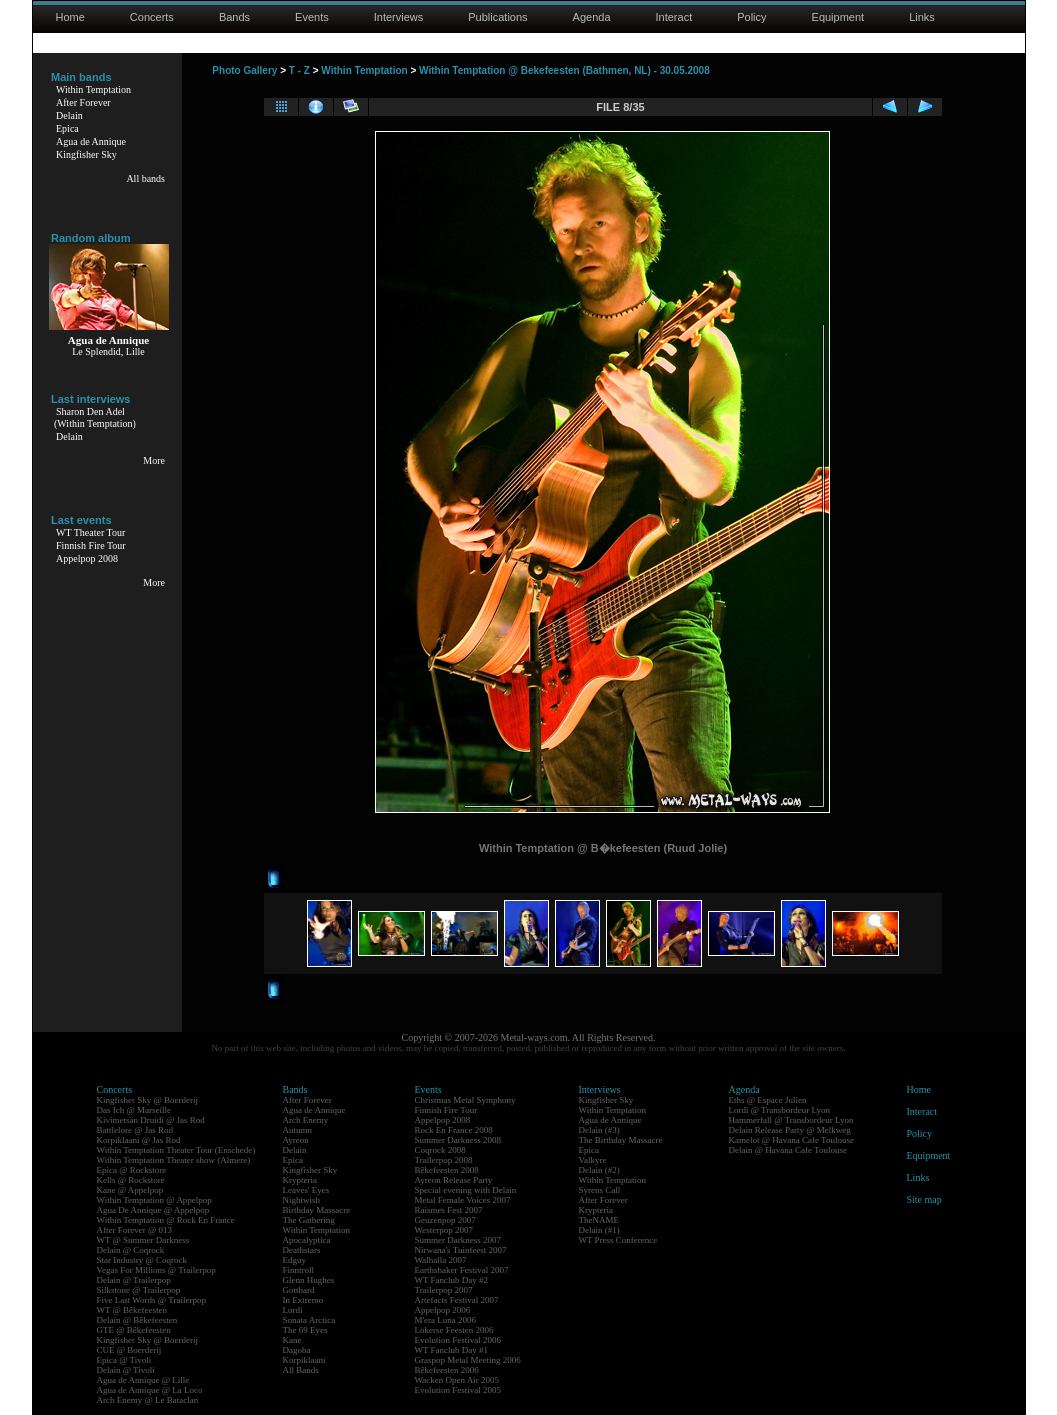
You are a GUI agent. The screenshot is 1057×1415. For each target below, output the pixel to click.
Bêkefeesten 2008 (447, 1170)
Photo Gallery (244, 70)
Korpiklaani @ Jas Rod (139, 1140)
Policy (751, 17)
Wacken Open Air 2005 (457, 1380)
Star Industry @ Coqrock (142, 1260)
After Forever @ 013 (135, 1230)
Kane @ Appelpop (130, 1190)
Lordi (293, 1310)
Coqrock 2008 (440, 1150)
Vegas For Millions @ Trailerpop (156, 1270)
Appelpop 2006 (443, 1310)
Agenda (592, 17)
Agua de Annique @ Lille (143, 1380)
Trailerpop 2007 (444, 1290)
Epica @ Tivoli (124, 1360)
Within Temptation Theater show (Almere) (174, 1160)
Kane (292, 1340)
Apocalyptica (307, 1240)
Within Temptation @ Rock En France (166, 1220)
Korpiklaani (304, 1360)
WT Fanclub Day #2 (452, 1280)
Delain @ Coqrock (131, 1250)
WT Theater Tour (90, 532)
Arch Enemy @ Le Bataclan (148, 1400)
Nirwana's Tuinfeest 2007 (461, 1250)
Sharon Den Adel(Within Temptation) (95, 417)
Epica (67, 128)
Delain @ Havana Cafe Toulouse (788, 1150)
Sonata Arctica (309, 1320)
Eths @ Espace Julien (768, 1100)
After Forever (83, 102)
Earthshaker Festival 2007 (462, 1270)
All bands (145, 178)
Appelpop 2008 (87, 558)
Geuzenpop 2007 (445, 1220)
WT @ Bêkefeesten (132, 1310)
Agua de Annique (91, 141)
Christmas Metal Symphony (465, 1100)
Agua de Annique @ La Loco (150, 1390)
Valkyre (593, 1160)
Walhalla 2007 (441, 1260)
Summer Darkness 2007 (458, 1240)
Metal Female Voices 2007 (463, 1200)
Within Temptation (93, 89)
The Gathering (309, 1220)
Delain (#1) (599, 1230)
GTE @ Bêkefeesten (134, 1330)
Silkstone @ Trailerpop (139, 1290)
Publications (497, 17)
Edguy (295, 1260)
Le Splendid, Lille (108, 351)
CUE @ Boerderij (129, 1350)
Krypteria (300, 1180)
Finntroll (299, 1270)
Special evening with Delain (466, 1190)
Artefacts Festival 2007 (457, 1300)
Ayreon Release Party (454, 1180)
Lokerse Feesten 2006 (454, 1330)
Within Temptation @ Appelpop (154, 1200)
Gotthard (299, 1290)
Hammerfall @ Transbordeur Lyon (791, 1120)
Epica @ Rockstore (132, 1170)
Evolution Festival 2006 (458, 1340)
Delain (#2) (599, 1170)
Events (312, 17)
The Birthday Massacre (621, 1140)
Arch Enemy (306, 1120)
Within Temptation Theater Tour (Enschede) (176, 1150)
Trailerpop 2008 (444, 1160)
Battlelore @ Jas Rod (135, 1130)
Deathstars (302, 1250)
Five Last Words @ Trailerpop (151, 1300)
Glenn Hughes (309, 1280)
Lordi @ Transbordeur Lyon (780, 1110)
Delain (69, 115)
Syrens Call (600, 1190)
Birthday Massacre (317, 1210)
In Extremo (303, 1300)
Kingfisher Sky (86, 154)
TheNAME (599, 1220)
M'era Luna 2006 (446, 1320)
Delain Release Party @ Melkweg (790, 1130)
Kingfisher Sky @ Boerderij (148, 1100)
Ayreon (296, 1140)
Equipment (838, 17)
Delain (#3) (599, 1130)
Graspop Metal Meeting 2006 (468, 1360)
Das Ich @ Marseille (134, 1110)
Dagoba (297, 1350)
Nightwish (302, 1200)
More (154, 460)
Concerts (152, 17)
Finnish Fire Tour (91, 545)
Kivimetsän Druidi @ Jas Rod (151, 1120)
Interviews (399, 17)
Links (922, 17)
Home (70, 17)
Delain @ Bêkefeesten (137, 1320)
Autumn (298, 1130)
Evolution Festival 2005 (458, 1390)
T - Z (299, 70)
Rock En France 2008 (454, 1130)
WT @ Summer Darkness (143, 1240)
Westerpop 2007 (444, 1230)
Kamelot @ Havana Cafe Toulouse (791, 1140)
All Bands (301, 1370)
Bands (234, 17)
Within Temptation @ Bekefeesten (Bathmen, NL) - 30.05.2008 (564, 70)
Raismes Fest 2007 (449, 1210)
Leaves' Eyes (306, 1190)
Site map (924, 1199)
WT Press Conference (618, 1240)
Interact (674, 17)
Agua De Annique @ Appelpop (153, 1210)
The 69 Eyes (305, 1330)
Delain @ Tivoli (126, 1370)
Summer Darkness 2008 (458, 1140)
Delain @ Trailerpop (134, 1280)
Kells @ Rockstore (131, 1180)
